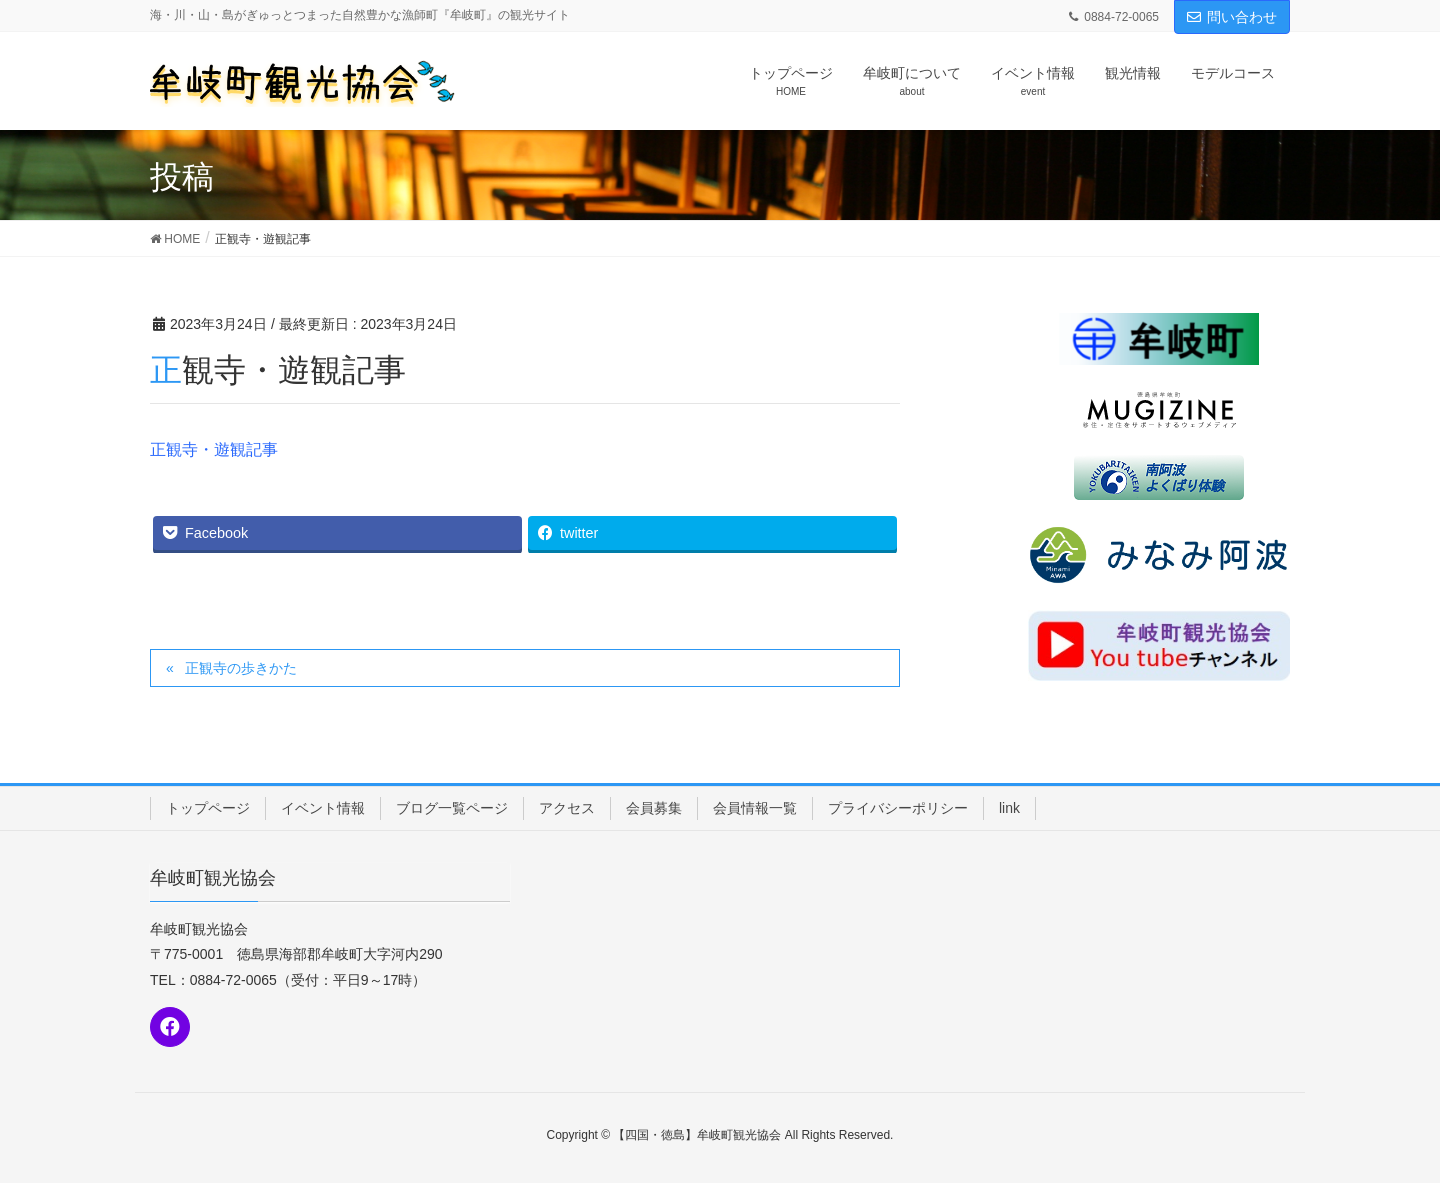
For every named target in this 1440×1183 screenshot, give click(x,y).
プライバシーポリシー (898, 808)
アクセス (567, 808)
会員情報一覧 (755, 808)
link (1009, 808)
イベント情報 (323, 808)
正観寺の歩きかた (241, 668)
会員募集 (654, 808)
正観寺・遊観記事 (214, 449)
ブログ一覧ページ (452, 808)
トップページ (208, 808)
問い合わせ (1232, 17)
